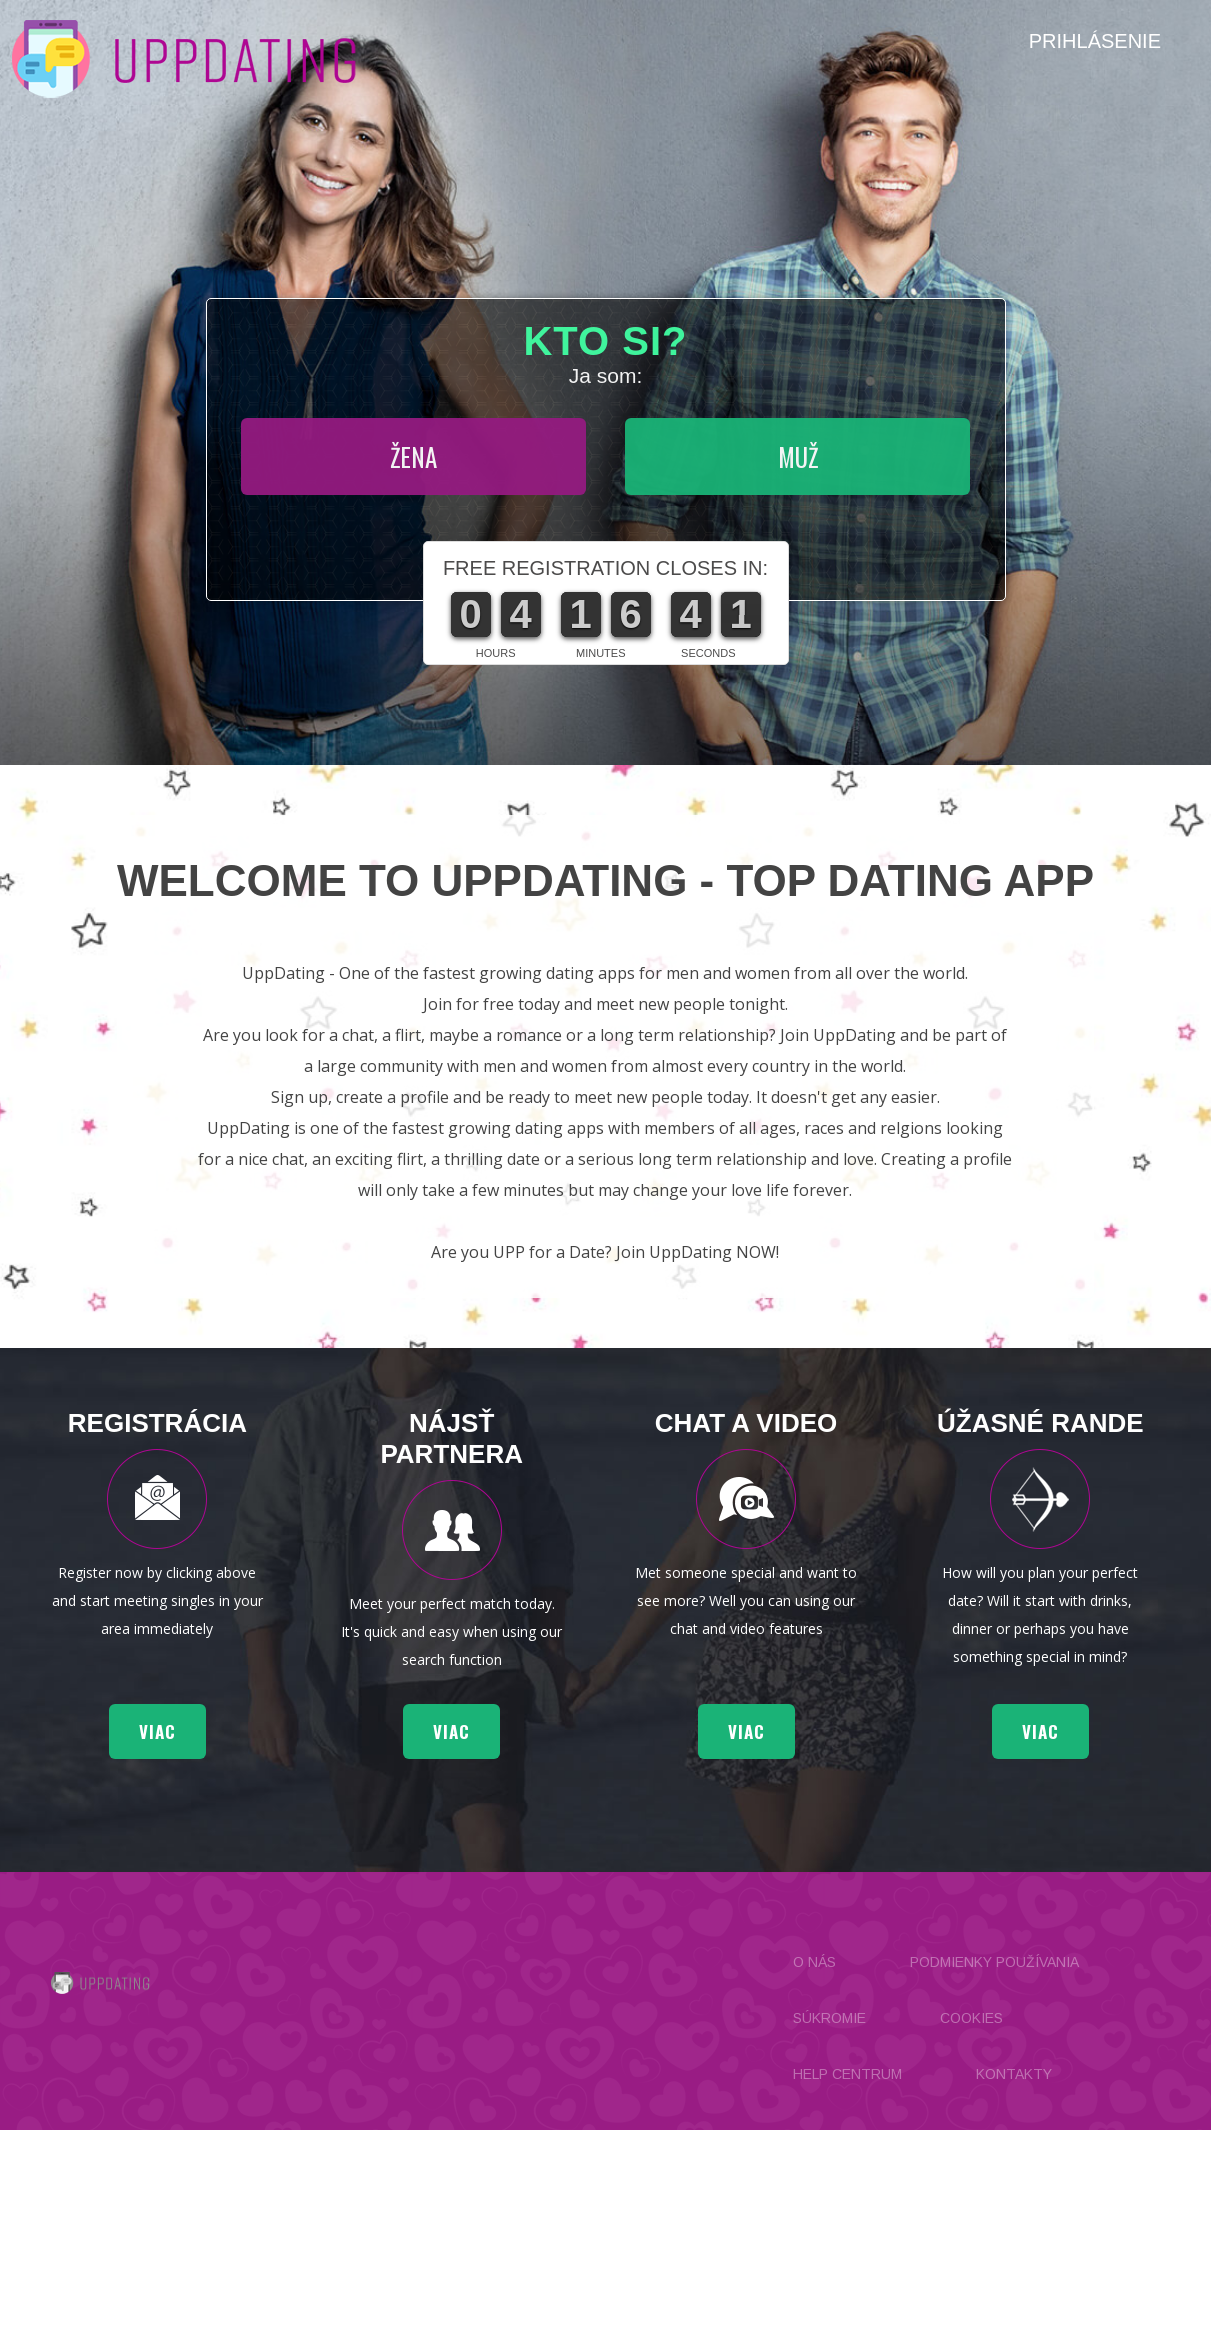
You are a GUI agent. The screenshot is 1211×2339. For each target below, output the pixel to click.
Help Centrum (847, 2074)
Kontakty (1014, 2074)
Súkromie (829, 2018)
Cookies (971, 2018)
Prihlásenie (1095, 41)
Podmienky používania (994, 1962)
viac (157, 1731)
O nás (814, 1962)
